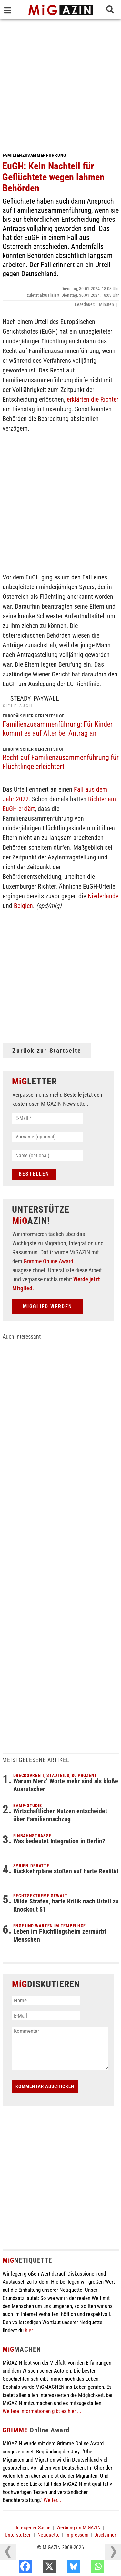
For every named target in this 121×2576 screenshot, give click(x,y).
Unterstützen (18, 2535)
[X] (63, 2568)
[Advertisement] (60, 83)
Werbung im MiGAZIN (78, 2528)
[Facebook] (39, 2568)
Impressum (77, 2535)
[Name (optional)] (47, 1155)
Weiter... (52, 2500)
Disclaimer (105, 2535)
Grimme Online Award (48, 1261)
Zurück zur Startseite (46, 1050)
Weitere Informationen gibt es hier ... (42, 2411)
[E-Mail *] (47, 1118)
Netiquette (48, 2535)
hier (29, 2330)
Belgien (23, 906)
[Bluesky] (87, 2568)
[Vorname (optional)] (47, 1137)
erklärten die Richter (91, 399)
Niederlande (103, 896)
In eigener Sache (33, 2528)
